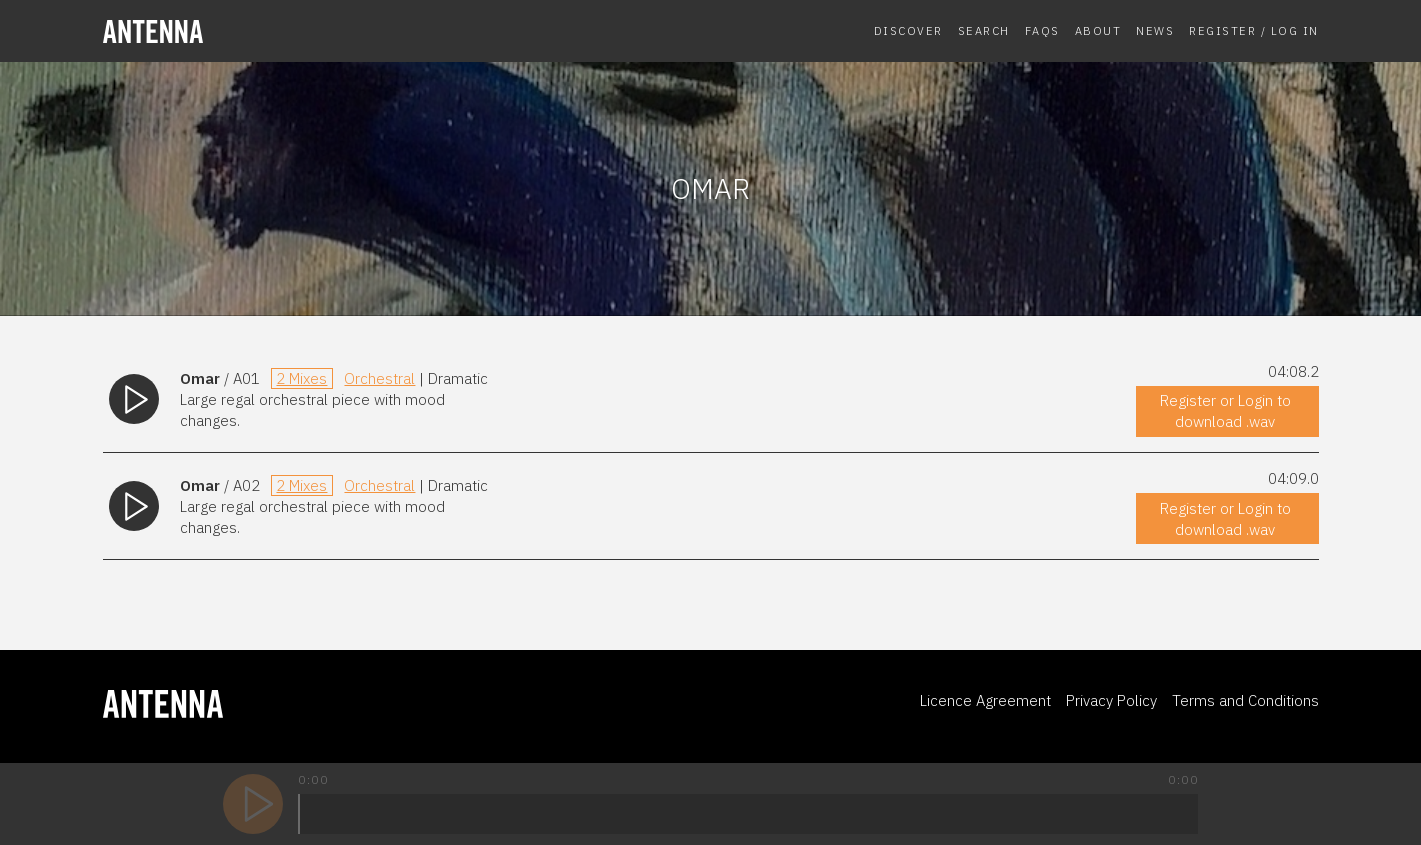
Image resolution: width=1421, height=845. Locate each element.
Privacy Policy (1111, 700)
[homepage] (243, 31)
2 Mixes (301, 378)
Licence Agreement (985, 700)
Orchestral (379, 378)
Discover (908, 30)
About (1098, 30)
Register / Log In (1254, 30)
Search (984, 30)
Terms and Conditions (1245, 700)
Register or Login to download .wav (1225, 411)
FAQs (1042, 30)
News (1155, 30)
